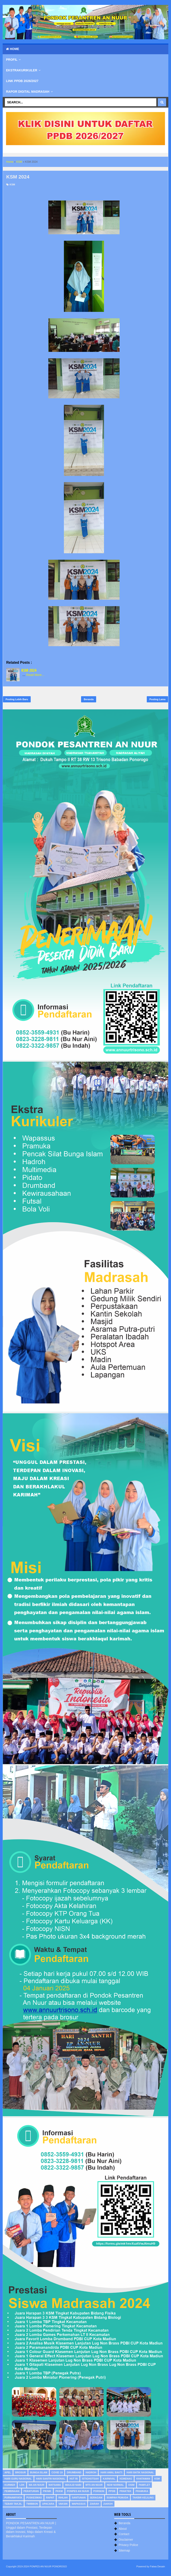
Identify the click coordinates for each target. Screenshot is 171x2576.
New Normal (115, 2485)
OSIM (131, 2485)
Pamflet (144, 2485)
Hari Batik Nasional (140, 2472)
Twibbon (32, 2503)
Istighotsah (90, 2478)
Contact (123, 2534)
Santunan (79, 2497)
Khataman (143, 2478)
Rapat (50, 2497)
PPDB (111, 2491)
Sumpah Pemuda (117, 2497)
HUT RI (73, 2478)
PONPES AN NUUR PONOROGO (48, 2566)
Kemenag (126, 2478)
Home (12, 49)
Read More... (35, 675)
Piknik (47, 2491)
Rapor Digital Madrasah (27, 91)
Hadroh (91, 2472)
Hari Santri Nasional (50, 2478)
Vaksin (62, 2503)
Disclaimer (125, 2539)
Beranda (89, 699)
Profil (11, 59)
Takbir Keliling (143, 2497)
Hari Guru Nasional (18, 2478)
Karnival (109, 2478)
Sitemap (124, 2550)
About (122, 2528)
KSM (12, 184)
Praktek (125, 2491)
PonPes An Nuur (78, 2491)
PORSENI (98, 2491)
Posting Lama (157, 699)
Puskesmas (34, 2497)
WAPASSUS (79, 2503)
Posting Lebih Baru (17, 699)
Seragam (96, 2497)
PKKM (59, 2491)
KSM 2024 (28, 670)
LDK (21, 2485)
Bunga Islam (38, 2472)
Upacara (48, 2503)
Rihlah (63, 2497)
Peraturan (31, 2491)
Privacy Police (128, 2545)
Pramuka (142, 2491)
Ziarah (94, 2503)
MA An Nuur (36, 2485)
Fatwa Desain (157, 2566)
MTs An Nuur (94, 2485)
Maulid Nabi (73, 2485)
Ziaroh (108, 2503)
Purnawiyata (13, 2497)
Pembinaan (11, 2491)
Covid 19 (57, 2472)
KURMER (9, 2485)
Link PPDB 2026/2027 (22, 81)
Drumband (74, 2472)
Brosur (20, 2472)
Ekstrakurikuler (21, 70)
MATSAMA (55, 2485)
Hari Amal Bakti (111, 2472)
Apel (7, 2472)
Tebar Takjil (13, 2503)
